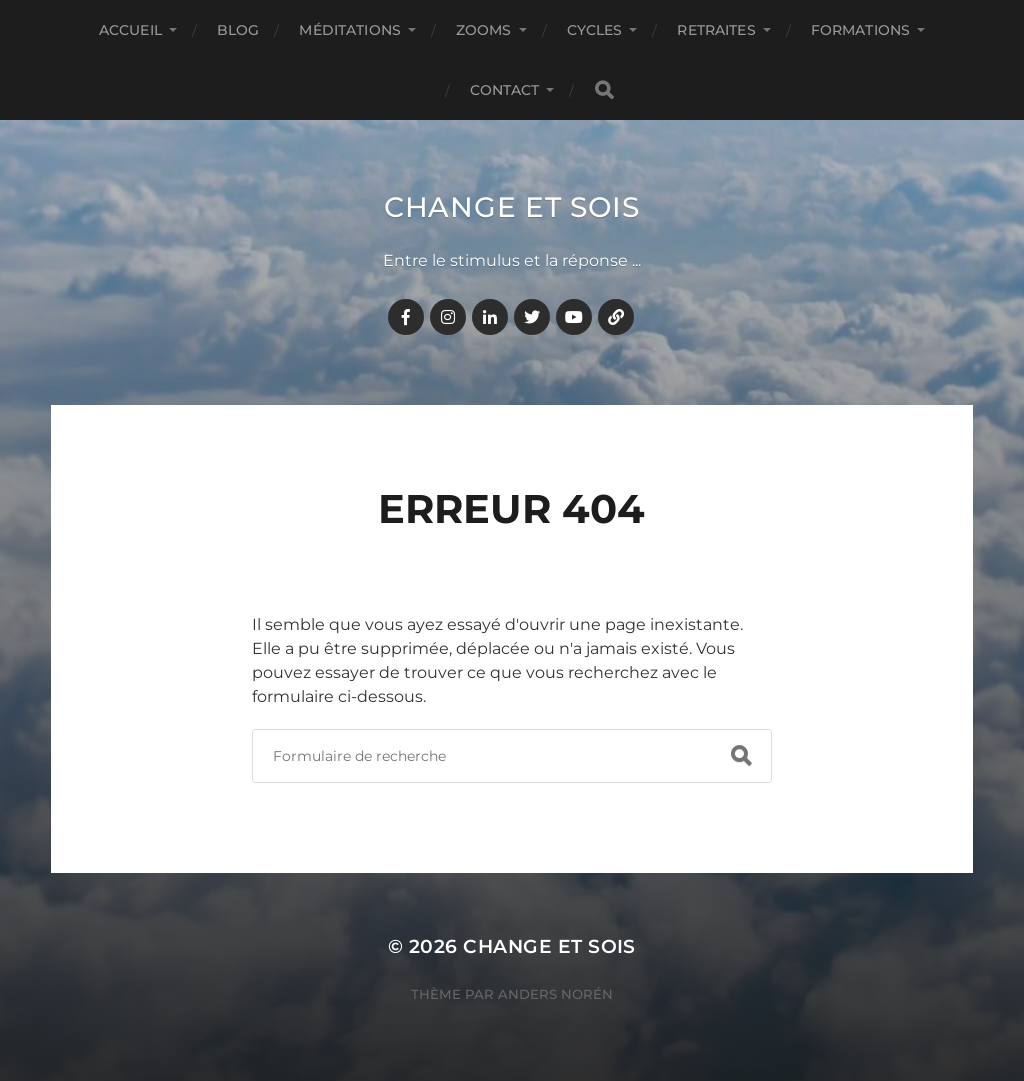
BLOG (238, 30)
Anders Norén (555, 994)
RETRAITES (716, 30)
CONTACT (505, 90)
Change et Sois (512, 207)
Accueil (130, 30)
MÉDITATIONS (350, 30)
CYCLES (595, 30)
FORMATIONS (860, 30)
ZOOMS (484, 30)
